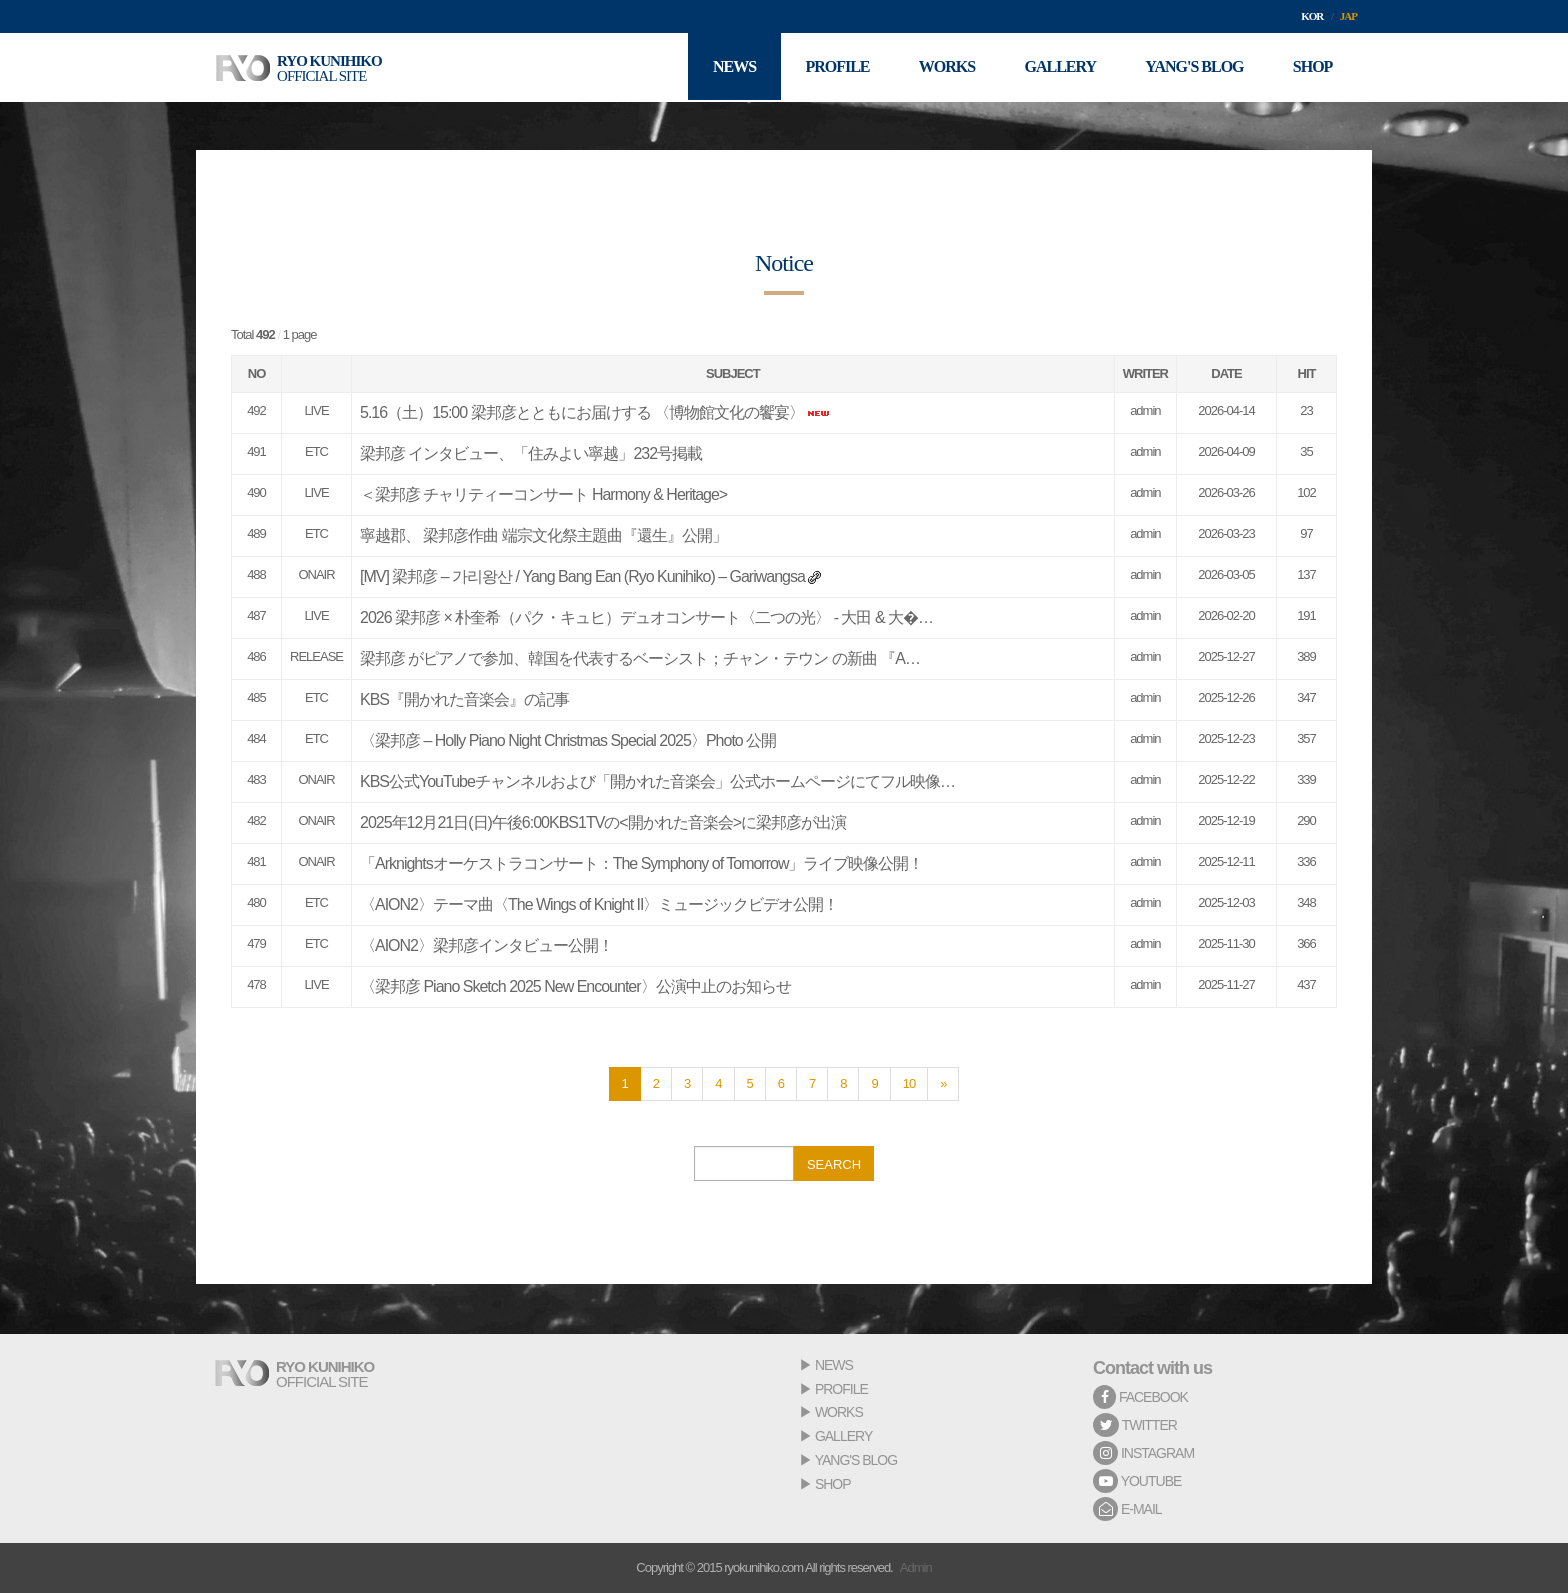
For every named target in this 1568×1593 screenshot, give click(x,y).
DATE (1226, 373)
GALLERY (843, 1436)
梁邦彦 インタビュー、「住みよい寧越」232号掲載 (531, 453)
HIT (1307, 373)
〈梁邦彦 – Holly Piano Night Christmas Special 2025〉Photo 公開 (568, 740)
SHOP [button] (1312, 67)
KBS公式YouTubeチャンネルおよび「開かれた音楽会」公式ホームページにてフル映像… (657, 781)
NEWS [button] (730, 67)
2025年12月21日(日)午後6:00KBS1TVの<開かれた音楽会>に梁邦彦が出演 (603, 822)
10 (909, 1083)
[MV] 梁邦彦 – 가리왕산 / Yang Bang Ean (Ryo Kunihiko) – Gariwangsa (582, 576)
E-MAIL (1127, 1509)
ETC (316, 451)
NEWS (834, 1365)
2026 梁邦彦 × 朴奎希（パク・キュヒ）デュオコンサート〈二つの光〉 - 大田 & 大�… (646, 617)
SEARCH (834, 1164)
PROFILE (841, 1389)
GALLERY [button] (1059, 67)
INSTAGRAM (1143, 1453)
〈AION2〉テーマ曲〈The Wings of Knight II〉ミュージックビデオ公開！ (599, 904)
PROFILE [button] (834, 67)
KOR (1312, 16)
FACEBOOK (1140, 1397)
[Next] (943, 1084)
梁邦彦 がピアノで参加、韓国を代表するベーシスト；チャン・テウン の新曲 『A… (640, 658)
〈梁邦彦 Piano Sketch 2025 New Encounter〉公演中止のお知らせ (575, 986)
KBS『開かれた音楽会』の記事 (464, 699)
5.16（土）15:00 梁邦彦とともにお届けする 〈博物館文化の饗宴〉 (582, 412)
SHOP (833, 1484)
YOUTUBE (1137, 1481)
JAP (1348, 16)
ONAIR (316, 574)
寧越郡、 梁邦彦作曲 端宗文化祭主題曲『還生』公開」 (543, 535)
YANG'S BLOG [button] (1193, 67)
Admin (916, 1567)
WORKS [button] (944, 67)
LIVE (316, 410)
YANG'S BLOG (856, 1460)
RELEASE (316, 656)
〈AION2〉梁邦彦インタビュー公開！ (486, 945)
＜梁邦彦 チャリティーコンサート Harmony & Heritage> (543, 494)
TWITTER (1135, 1425)
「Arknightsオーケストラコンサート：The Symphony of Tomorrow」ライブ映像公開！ (641, 863)
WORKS (839, 1412)
